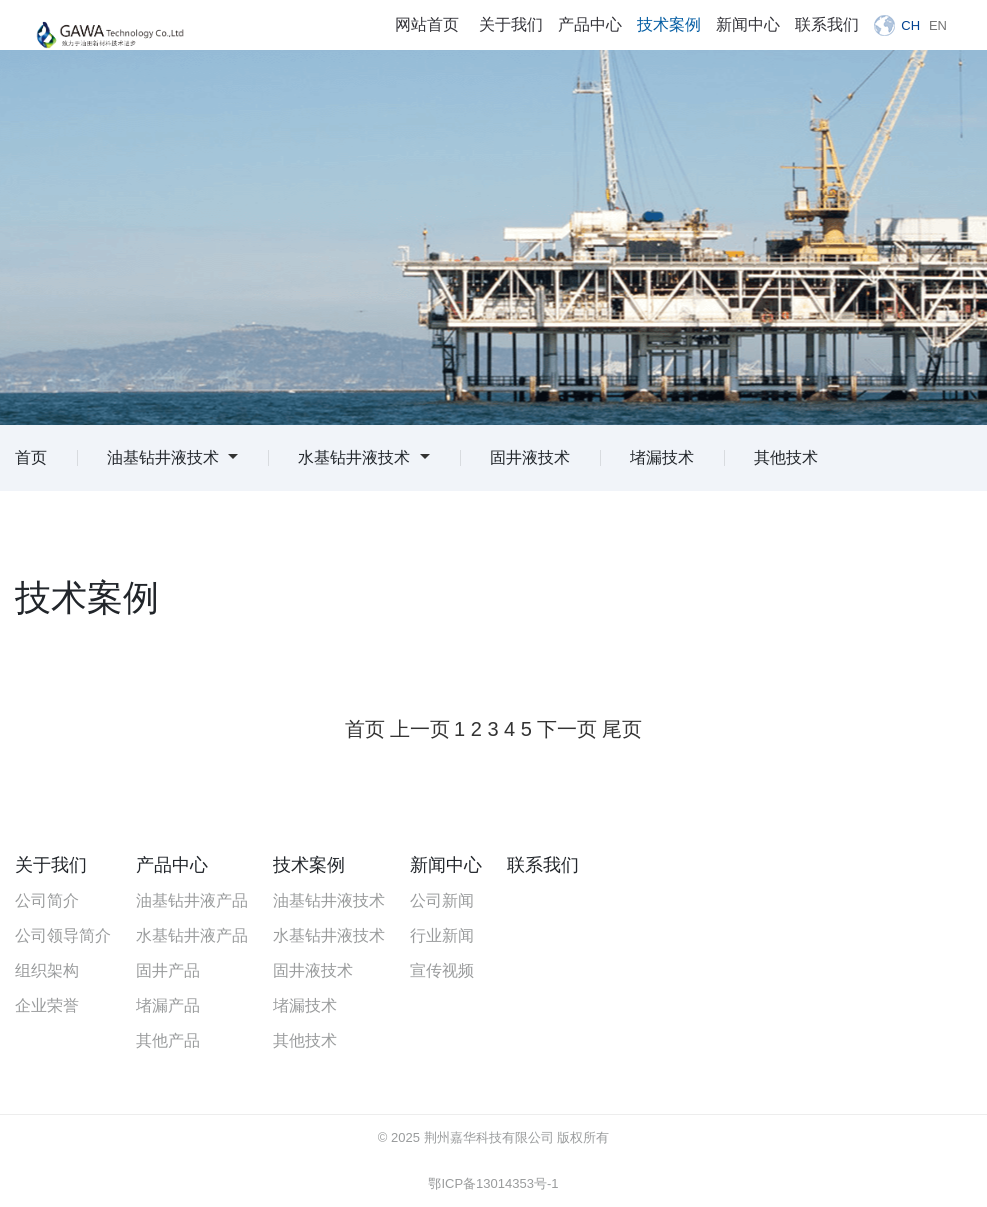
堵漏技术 (662, 457)
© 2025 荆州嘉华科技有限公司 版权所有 (493, 1137)
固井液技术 (530, 457)
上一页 (420, 729)
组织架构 (47, 970)
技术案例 (669, 24)
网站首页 (427, 24)
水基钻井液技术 (363, 457)
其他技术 (786, 457)
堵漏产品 (168, 1005)
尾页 (622, 729)
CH (910, 25)
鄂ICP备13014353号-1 (493, 1183)
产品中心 (590, 24)
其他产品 (168, 1040)
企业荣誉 (47, 1005)
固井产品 (168, 970)
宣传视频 (442, 970)
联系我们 (827, 24)
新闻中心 (748, 24)
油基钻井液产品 (192, 900)
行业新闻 (442, 935)
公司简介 (47, 900)
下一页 (567, 729)
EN (938, 25)
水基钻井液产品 (192, 935)
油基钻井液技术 (172, 457)
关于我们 (511, 24)
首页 (31, 457)
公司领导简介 (63, 935)
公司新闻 (442, 900)
